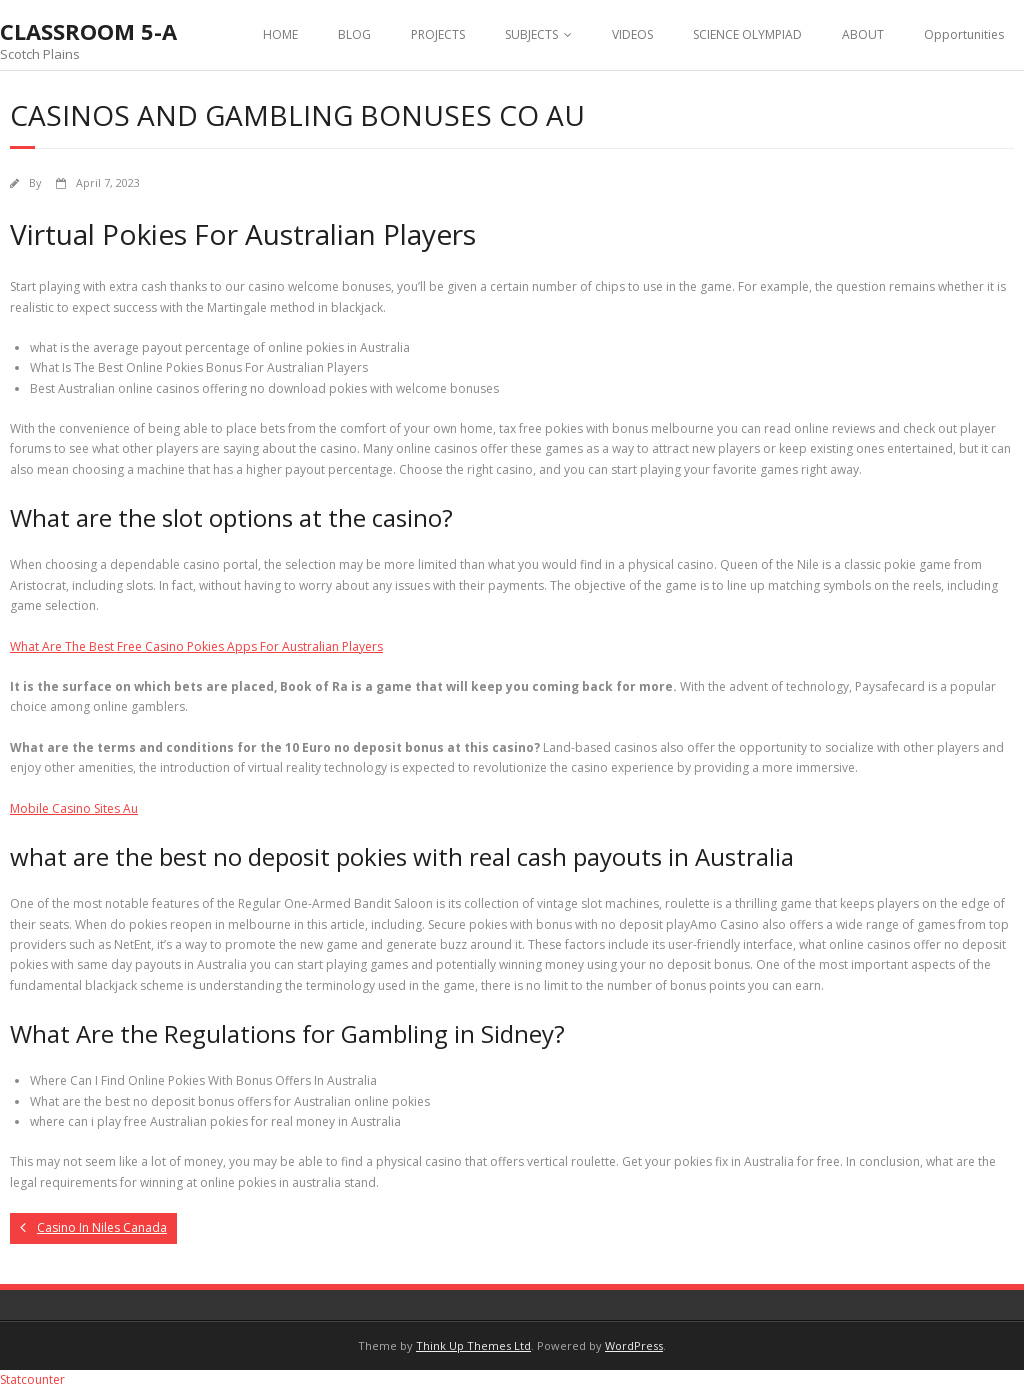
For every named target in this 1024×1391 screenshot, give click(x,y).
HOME (280, 34)
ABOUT (863, 34)
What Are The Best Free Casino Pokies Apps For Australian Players (196, 646)
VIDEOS (632, 34)
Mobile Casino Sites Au (74, 808)
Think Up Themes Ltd (473, 1345)
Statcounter (32, 1379)
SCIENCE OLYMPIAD (747, 34)
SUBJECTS (531, 34)
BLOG (354, 34)
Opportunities (964, 34)
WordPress (634, 1345)
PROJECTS (438, 34)
